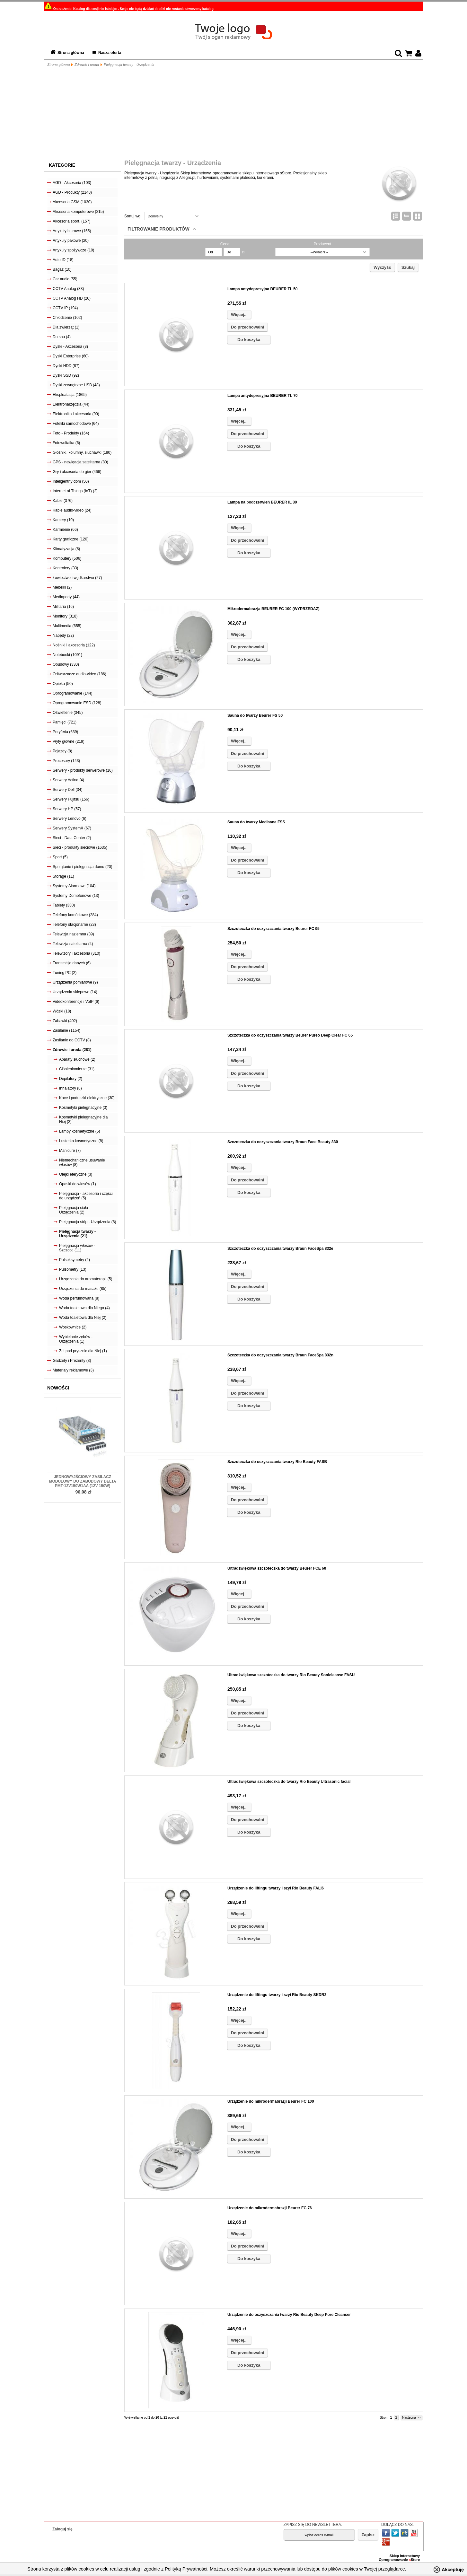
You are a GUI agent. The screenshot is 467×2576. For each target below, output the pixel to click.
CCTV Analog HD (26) (72, 298)
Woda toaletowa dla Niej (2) (82, 1317)
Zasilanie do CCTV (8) (72, 1040)
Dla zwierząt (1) (66, 327)
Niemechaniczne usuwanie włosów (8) (82, 1162)
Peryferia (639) (65, 732)
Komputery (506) (67, 558)
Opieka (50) (63, 683)
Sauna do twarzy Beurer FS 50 (255, 715)
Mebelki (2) (62, 587)
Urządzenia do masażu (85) (82, 1288)
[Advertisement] (233, 114)
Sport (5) (60, 857)
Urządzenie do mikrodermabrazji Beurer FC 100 (270, 2101)
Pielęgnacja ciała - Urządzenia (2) (74, 1209)
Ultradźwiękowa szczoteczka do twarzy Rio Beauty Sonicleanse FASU (291, 1675)
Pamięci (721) (64, 722)
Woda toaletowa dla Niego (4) (84, 1308)
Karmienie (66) (65, 529)
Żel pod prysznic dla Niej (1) (83, 1351)
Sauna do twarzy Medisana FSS (256, 822)
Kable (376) (63, 500)
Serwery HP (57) (67, 809)
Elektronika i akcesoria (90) (76, 414)
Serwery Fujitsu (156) (71, 799)
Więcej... (239, 314)
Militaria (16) (63, 606)
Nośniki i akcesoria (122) (74, 645)
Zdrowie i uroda (87, 64)
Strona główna (70, 52)
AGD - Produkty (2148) (72, 192)
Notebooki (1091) (67, 655)
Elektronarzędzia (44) (71, 404)
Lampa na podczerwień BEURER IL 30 (262, 502)
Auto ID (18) (63, 260)
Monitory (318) (65, 616)
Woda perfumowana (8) (79, 1298)
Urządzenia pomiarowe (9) (75, 982)
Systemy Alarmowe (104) (74, 886)
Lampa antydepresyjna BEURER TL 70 (262, 395)
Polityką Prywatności (186, 2569)
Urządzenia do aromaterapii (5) (85, 1279)
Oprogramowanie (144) (72, 693)
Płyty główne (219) (68, 741)
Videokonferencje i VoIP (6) (76, 1001)
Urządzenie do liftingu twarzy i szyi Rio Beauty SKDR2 (276, 1995)
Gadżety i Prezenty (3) (72, 1360)
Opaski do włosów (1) (77, 1184)
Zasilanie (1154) (66, 1030)
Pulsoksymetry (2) (74, 1259)
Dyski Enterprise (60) (71, 356)
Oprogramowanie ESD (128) (77, 703)
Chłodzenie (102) (67, 317)
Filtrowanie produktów (158, 229)
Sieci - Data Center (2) (72, 838)
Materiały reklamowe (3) (73, 1370)
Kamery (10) (63, 520)
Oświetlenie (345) (68, 712)
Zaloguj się (62, 2529)
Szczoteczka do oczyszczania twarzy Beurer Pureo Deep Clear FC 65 (290, 1035)
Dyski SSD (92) (66, 375)
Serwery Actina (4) (68, 780)
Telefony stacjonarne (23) (74, 924)
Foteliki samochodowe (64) (76, 423)
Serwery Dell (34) (68, 789)
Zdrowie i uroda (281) (72, 1049)
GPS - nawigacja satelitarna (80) (80, 462)
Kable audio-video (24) (72, 510)
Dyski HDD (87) (66, 366)
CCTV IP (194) (65, 308)
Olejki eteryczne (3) (75, 1174)
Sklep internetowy (405, 2556)
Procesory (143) (66, 760)
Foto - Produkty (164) (71, 433)
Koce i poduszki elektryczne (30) (87, 1098)
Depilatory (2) (70, 1078)
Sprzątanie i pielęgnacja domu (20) (82, 866)
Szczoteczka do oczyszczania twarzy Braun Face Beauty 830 (282, 1142)
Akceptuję (453, 2569)
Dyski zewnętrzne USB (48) (76, 385)
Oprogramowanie (394, 2560)
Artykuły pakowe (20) (71, 240)
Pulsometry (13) (72, 1269)
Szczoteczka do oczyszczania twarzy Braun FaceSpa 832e (280, 1248)
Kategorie (62, 165)
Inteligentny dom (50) (71, 481)
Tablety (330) (64, 905)
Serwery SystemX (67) (72, 828)
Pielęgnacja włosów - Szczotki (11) (77, 1247)
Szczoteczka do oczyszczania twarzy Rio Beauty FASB (277, 1461)
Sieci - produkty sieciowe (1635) (80, 847)
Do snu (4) (62, 337)
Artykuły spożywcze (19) (73, 250)
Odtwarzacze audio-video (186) (79, 674)
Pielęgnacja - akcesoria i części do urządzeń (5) (86, 1195)
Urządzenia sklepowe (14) (75, 992)
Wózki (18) (62, 1011)
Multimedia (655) (67, 626)
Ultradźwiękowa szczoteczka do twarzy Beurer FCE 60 (276, 1568)
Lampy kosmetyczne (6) (79, 1131)
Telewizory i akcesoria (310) (76, 953)
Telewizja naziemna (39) (73, 934)
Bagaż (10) (62, 269)
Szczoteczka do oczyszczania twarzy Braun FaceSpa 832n (280, 1355)
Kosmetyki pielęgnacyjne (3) (83, 1107)
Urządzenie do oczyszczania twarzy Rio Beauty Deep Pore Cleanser (289, 2314)
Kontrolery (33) (65, 568)
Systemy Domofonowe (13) (76, 895)
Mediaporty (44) (66, 597)
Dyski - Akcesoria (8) (70, 346)
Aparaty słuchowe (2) (77, 1059)
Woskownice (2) (72, 1327)
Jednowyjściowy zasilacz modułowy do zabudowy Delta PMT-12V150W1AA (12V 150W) (82, 1481)
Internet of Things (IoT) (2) (75, 491)
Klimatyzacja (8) (66, 549)
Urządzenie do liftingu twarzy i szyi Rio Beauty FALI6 (275, 1888)
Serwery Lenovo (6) (69, 818)
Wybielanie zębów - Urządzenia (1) (76, 1339)
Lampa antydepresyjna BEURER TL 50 (262, 289)
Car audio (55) (65, 279)
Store (414, 2560)
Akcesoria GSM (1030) (72, 202)
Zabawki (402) (65, 1021)
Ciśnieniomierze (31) (76, 1069)
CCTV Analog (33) (68, 288)
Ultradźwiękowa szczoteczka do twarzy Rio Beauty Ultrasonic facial (288, 1781)
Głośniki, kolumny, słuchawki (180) (82, 452)
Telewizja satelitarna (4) (73, 944)
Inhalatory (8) (70, 1088)
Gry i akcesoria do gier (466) (77, 471)
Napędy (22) (63, 635)
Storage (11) (63, 876)
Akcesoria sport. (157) (71, 221)
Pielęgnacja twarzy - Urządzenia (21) (77, 1233)
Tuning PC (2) (64, 972)
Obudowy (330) (66, 664)
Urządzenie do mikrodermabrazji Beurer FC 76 (269, 2208)
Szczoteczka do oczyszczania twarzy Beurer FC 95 (273, 928)
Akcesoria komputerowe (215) (78, 211)
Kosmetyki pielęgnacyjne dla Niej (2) (83, 1119)
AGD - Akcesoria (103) (72, 182)
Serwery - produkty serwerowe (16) (83, 770)
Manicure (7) (70, 1150)
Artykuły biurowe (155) (72, 231)
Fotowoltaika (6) (66, 443)
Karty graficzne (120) (70, 539)
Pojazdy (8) (62, 751)
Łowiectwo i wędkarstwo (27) (77, 577)
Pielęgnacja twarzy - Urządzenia (129, 64)
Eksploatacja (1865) (70, 394)
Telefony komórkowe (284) (75, 915)
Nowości (58, 1387)
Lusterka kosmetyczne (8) (81, 1141)
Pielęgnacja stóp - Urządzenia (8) (87, 1222)
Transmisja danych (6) (72, 963)
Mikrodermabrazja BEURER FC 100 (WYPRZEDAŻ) (273, 609)
